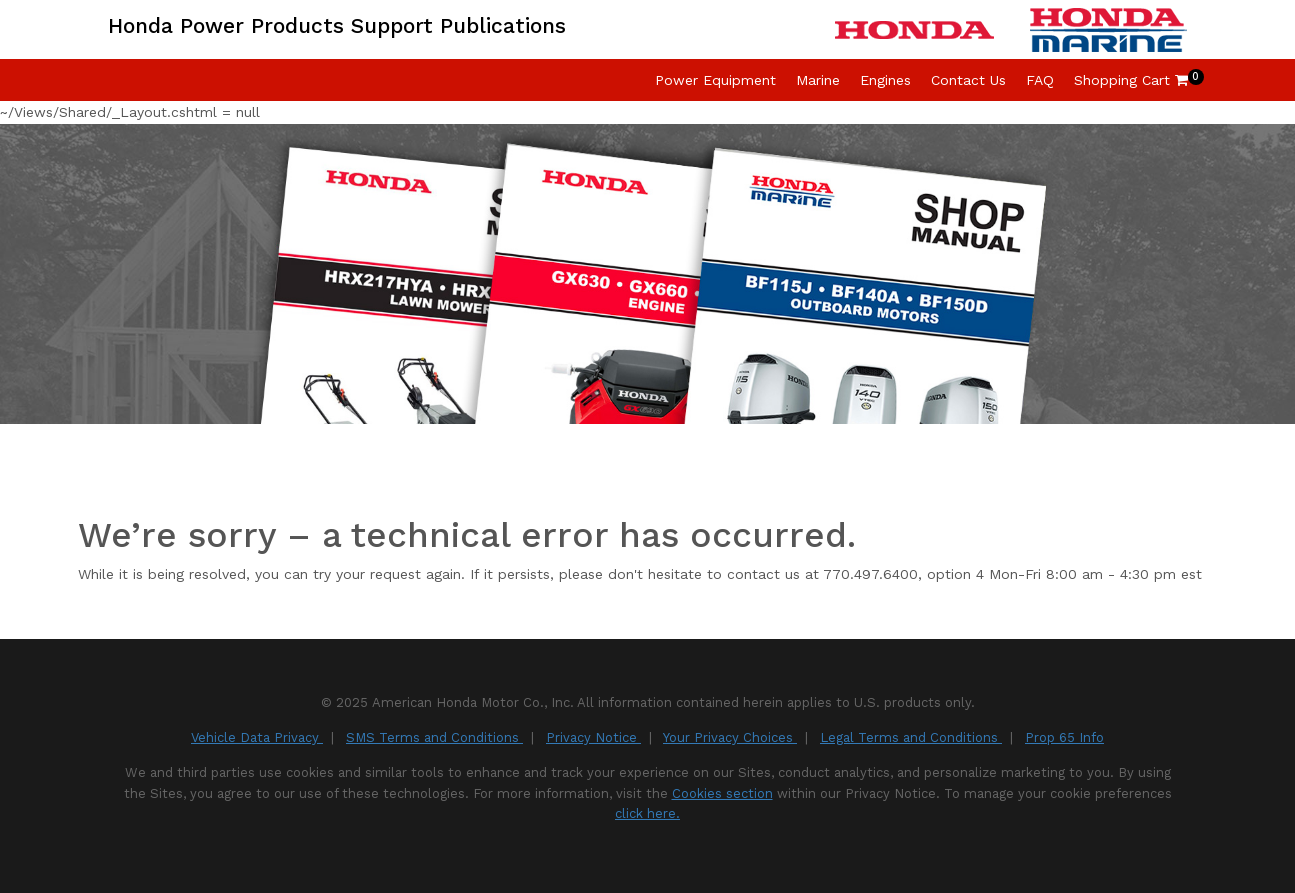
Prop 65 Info (1064, 737)
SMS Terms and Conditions (434, 737)
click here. (647, 813)
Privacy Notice (593, 737)
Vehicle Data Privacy (257, 737)
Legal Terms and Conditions (911, 737)
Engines (885, 80)
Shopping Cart (1131, 80)
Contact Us (968, 80)
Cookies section (722, 793)
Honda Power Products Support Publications (337, 25)
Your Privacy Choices (730, 737)
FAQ (1040, 80)
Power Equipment (715, 80)
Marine (818, 80)
